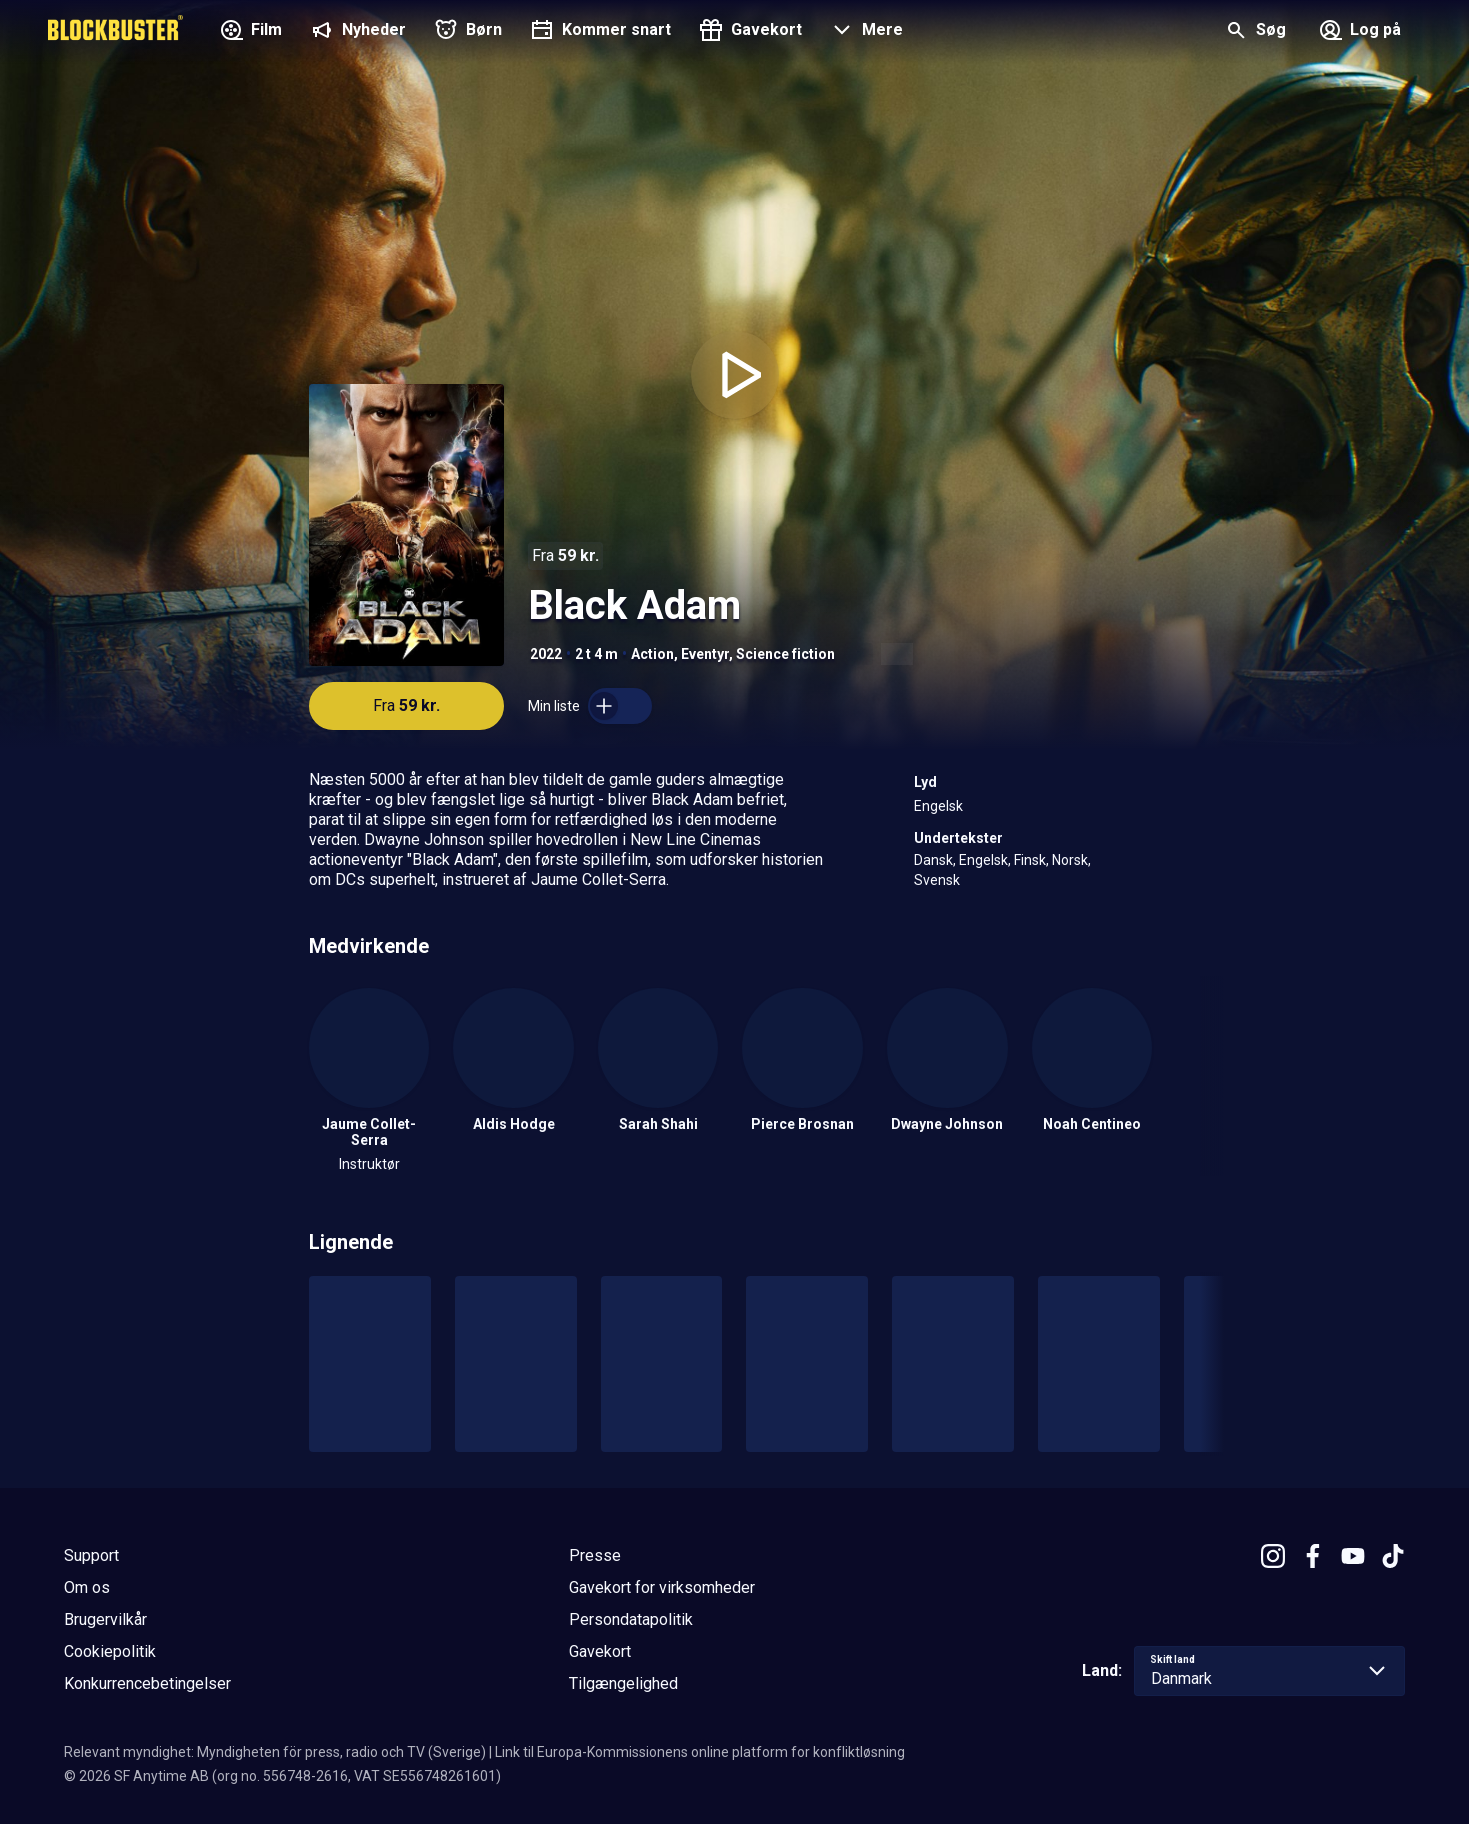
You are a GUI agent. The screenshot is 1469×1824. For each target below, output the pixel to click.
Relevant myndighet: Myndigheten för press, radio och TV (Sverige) (275, 1752)
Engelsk (938, 806)
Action (652, 654)
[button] (864, 32)
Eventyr (705, 654)
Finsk (1030, 860)
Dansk (933, 860)
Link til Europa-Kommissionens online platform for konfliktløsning (700, 1752)
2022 (546, 654)
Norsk (1070, 860)
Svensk (937, 880)
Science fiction (785, 654)
